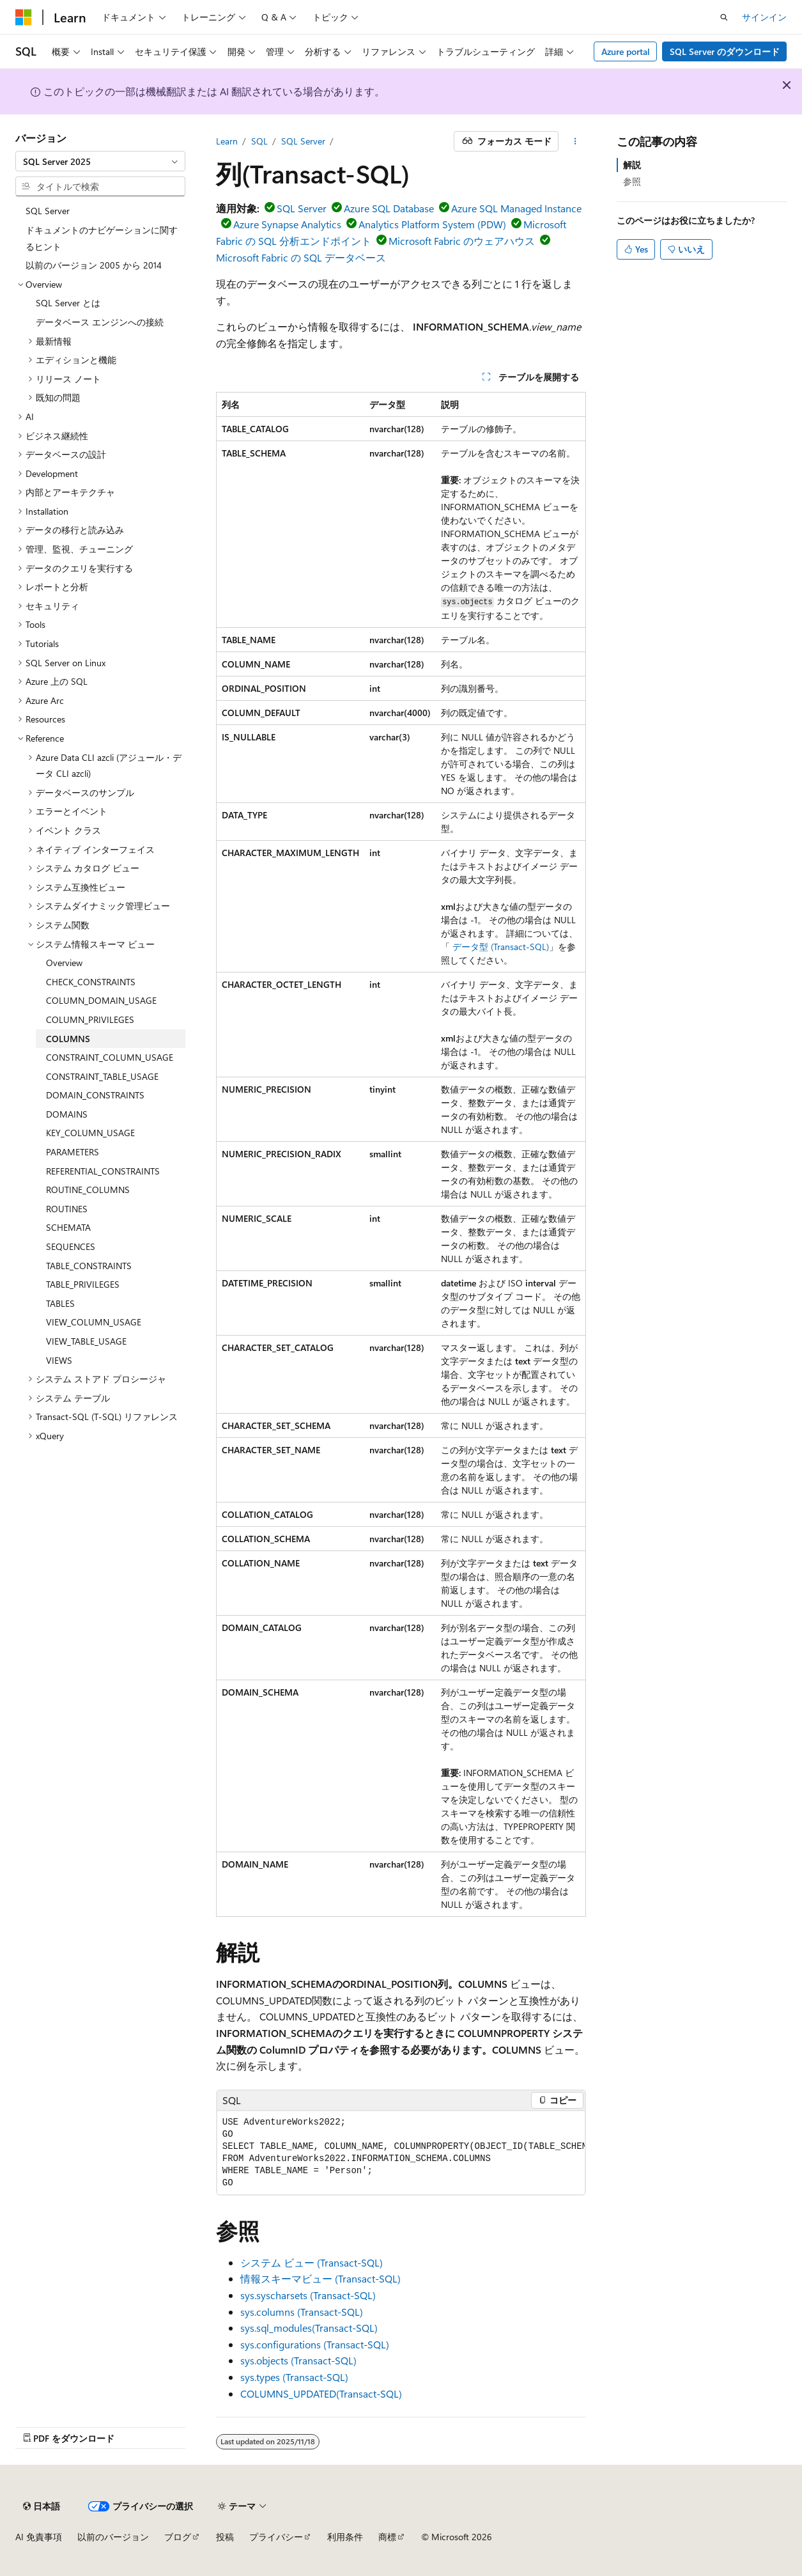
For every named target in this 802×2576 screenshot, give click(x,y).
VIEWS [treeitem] (59, 1360)
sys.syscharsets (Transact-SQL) (308, 2295)
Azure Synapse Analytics (287, 224)
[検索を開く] (724, 17)
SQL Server (303, 141)
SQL (259, 141)
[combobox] (100, 161)
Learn (227, 141)
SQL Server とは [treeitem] (68, 303)
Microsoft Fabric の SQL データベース (301, 257)
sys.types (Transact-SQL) (294, 2377)
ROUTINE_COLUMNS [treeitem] (88, 1189)
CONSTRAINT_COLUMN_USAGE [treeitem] (109, 1057)
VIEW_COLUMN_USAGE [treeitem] (93, 1322)
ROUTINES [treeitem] (67, 1209)
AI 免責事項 (38, 2537)
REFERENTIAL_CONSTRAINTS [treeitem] (103, 1171)
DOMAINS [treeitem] (67, 1114)
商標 (387, 2537)
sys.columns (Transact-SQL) (301, 2311)
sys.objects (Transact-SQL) (298, 2360)
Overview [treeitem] (64, 962)
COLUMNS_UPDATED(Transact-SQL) (321, 2393)
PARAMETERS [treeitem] (72, 1152)
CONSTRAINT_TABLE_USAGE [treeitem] (102, 1076)
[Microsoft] (23, 17)
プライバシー (276, 2537)
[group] (401, 2153)
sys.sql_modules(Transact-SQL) (309, 2327)
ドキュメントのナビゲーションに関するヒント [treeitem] (102, 238)
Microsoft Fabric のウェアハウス (462, 240)
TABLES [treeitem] (60, 1303)
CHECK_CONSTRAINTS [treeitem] (90, 982)
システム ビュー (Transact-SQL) (311, 2262)
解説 (632, 165)
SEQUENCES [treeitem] (70, 1246)
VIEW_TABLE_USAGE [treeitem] (86, 1341)
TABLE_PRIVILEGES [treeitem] (83, 1284)
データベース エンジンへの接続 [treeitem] (100, 322)
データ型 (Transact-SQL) (500, 947)
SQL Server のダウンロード (725, 51)
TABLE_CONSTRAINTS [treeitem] (89, 1266)
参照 (632, 181)
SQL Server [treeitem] (48, 211)
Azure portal (625, 51)
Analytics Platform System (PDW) (432, 224)
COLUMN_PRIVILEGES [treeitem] (90, 1019)
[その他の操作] (575, 141)
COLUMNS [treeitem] (68, 1039)
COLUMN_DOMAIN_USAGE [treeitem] (101, 1000)
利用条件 (345, 2537)
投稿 (225, 2537)
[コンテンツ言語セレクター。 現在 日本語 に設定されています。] (41, 2506)
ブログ (177, 2537)
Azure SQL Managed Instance (516, 208)
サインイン (764, 17)
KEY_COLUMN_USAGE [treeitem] (90, 1133)
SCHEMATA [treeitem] (68, 1227)
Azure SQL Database (389, 208)
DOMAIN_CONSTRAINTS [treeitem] (95, 1095)
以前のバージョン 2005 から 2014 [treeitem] (94, 265)
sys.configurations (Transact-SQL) (314, 2344)
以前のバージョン (113, 2537)
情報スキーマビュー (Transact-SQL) (320, 2278)
